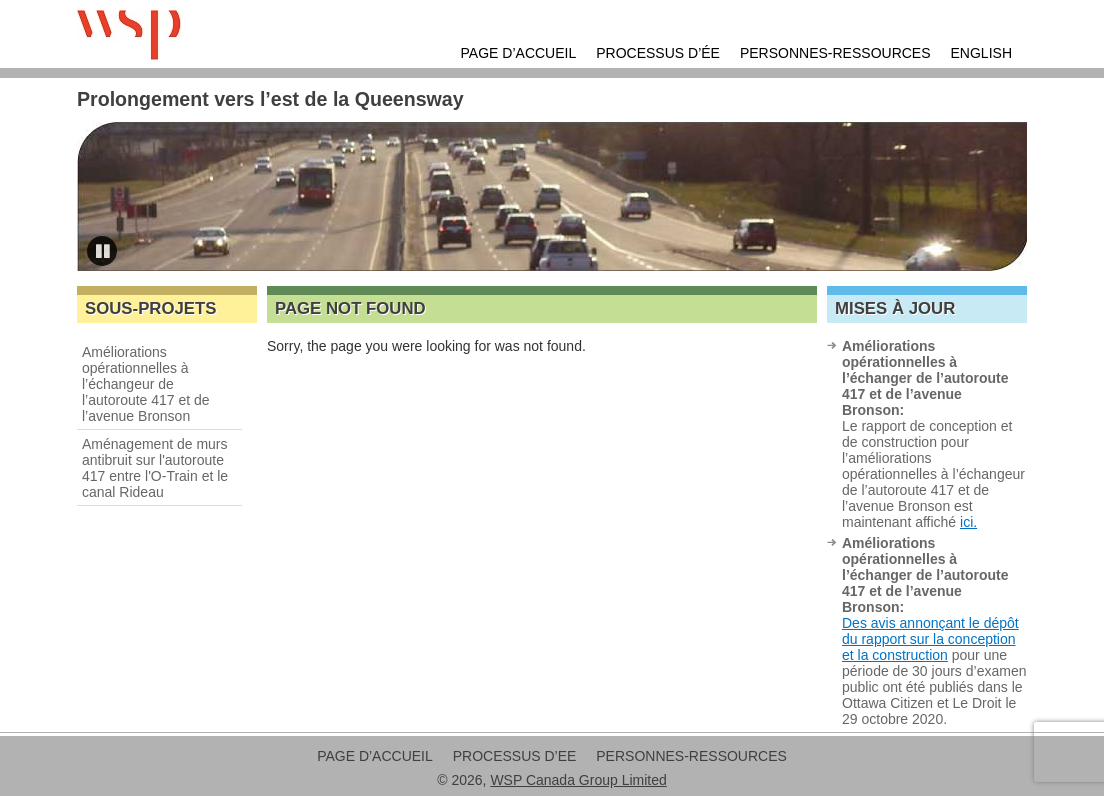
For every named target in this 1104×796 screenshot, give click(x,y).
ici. (968, 522)
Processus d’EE (515, 756)
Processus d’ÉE (658, 53)
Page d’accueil (519, 53)
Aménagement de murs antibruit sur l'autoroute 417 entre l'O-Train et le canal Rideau (155, 468)
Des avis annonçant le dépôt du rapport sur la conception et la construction (930, 639)
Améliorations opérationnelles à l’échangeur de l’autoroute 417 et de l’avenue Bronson (146, 384)
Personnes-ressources (835, 53)
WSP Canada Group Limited (578, 780)
